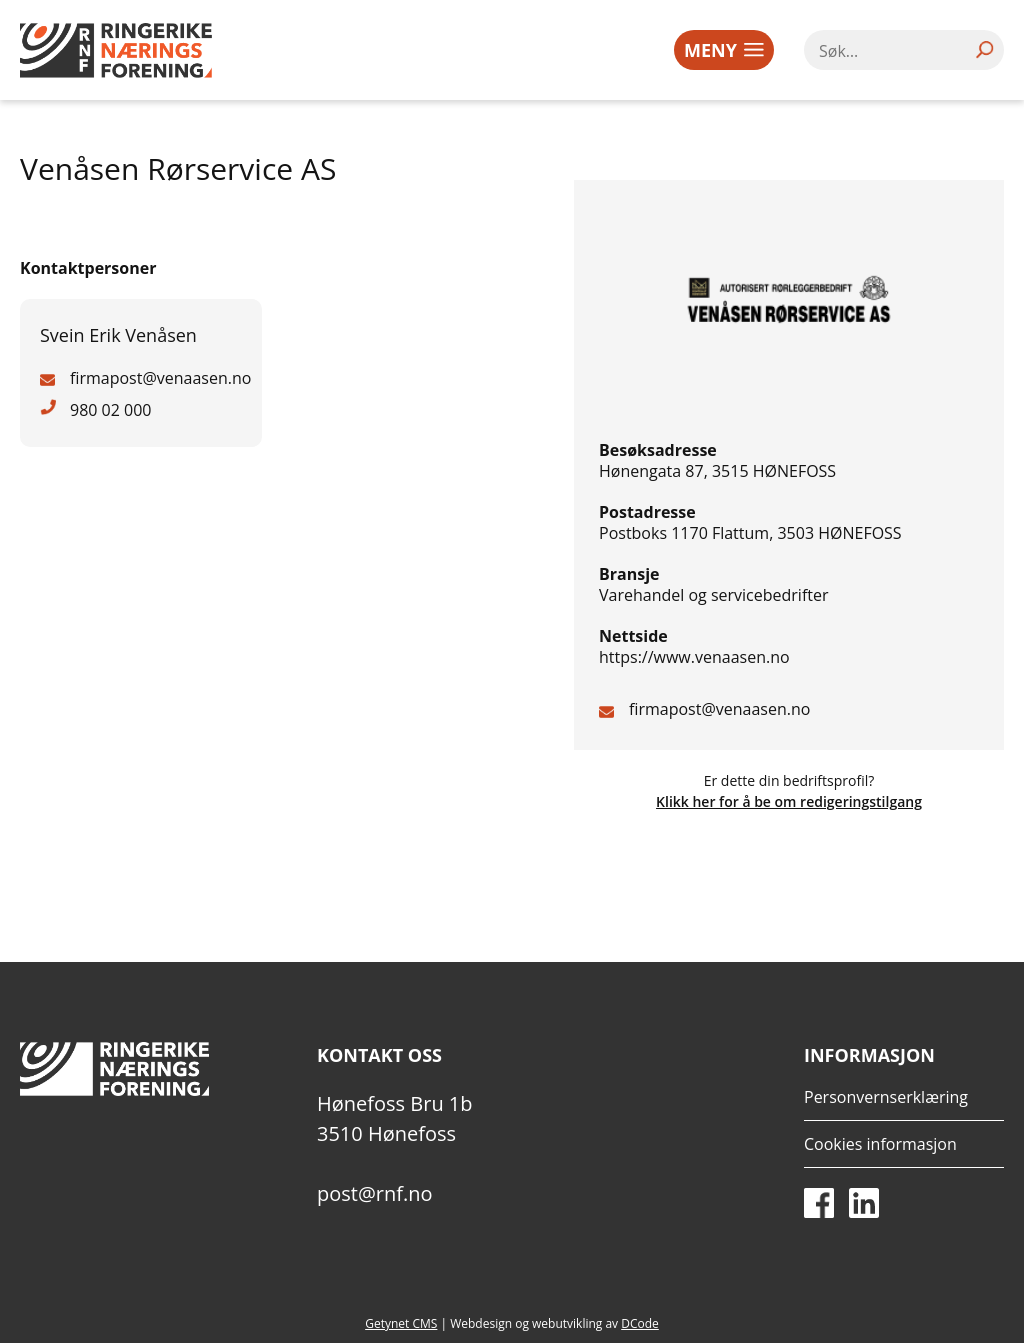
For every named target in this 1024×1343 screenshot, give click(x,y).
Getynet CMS (401, 1323)
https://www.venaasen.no (694, 657)
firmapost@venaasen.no (719, 709)
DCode (640, 1323)
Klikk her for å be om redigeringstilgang (789, 801)
